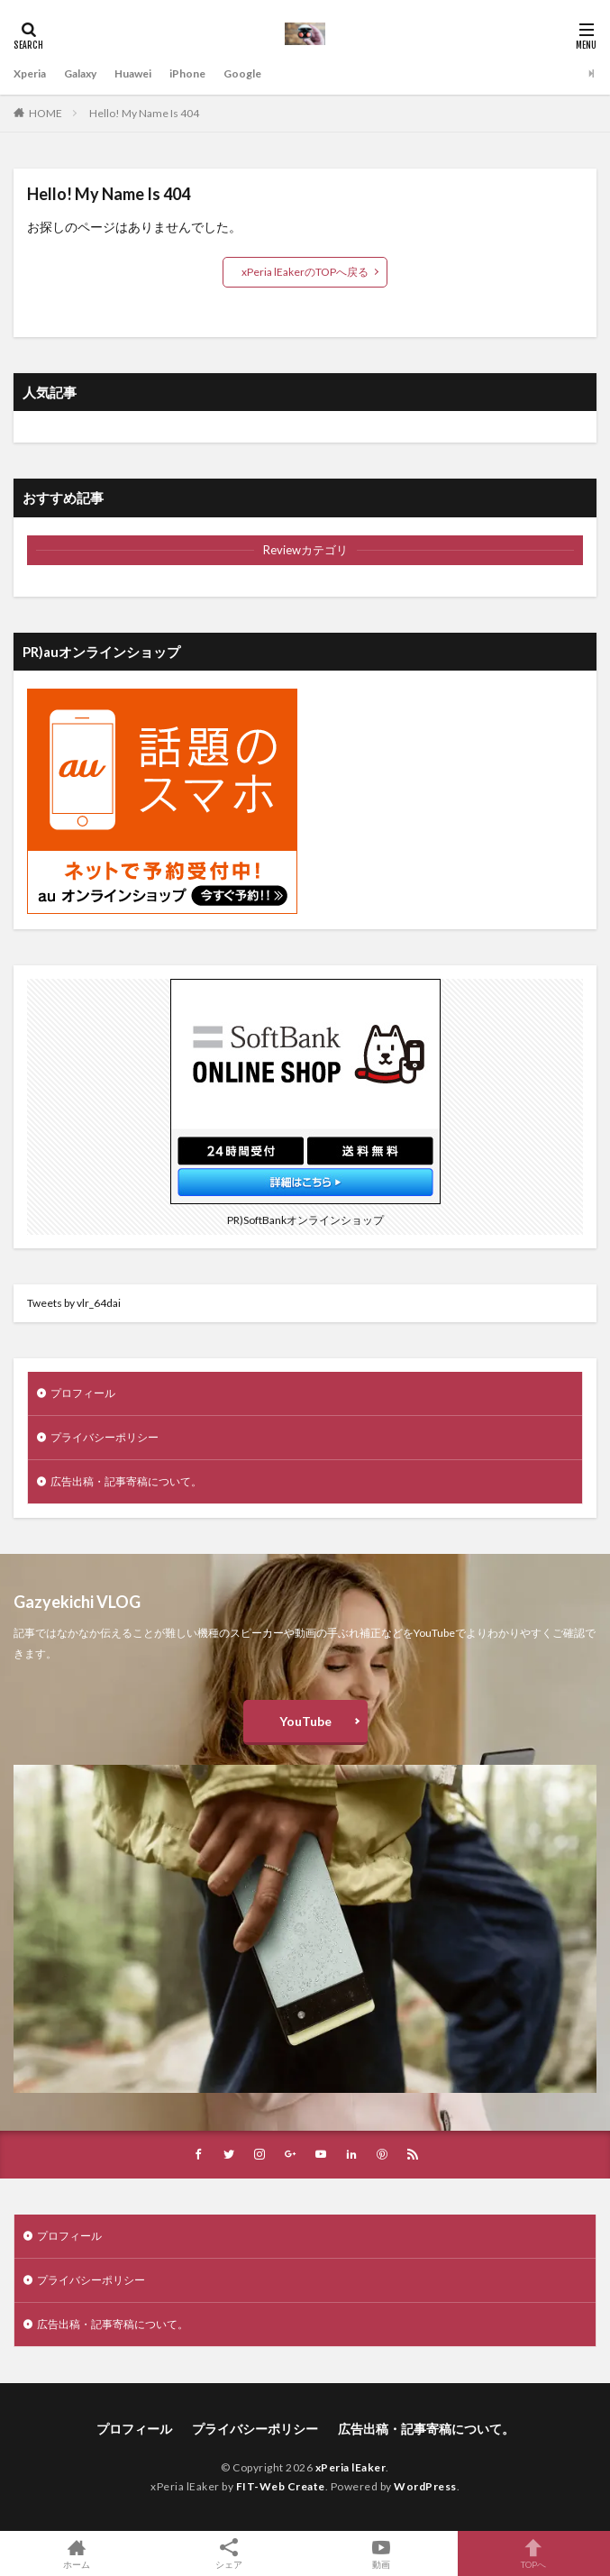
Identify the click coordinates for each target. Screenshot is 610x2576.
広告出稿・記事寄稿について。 (126, 1481)
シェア (228, 2554)
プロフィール (82, 1393)
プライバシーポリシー (104, 1437)
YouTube (305, 1721)
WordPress (425, 2486)
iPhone (187, 73)
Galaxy (80, 73)
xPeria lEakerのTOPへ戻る (305, 272)
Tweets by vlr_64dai (74, 1303)
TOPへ (534, 2553)
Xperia (30, 73)
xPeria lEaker (351, 2467)
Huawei (132, 73)
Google (242, 73)
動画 (381, 2553)
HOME (45, 113)
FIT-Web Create (280, 2486)
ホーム (76, 2553)
